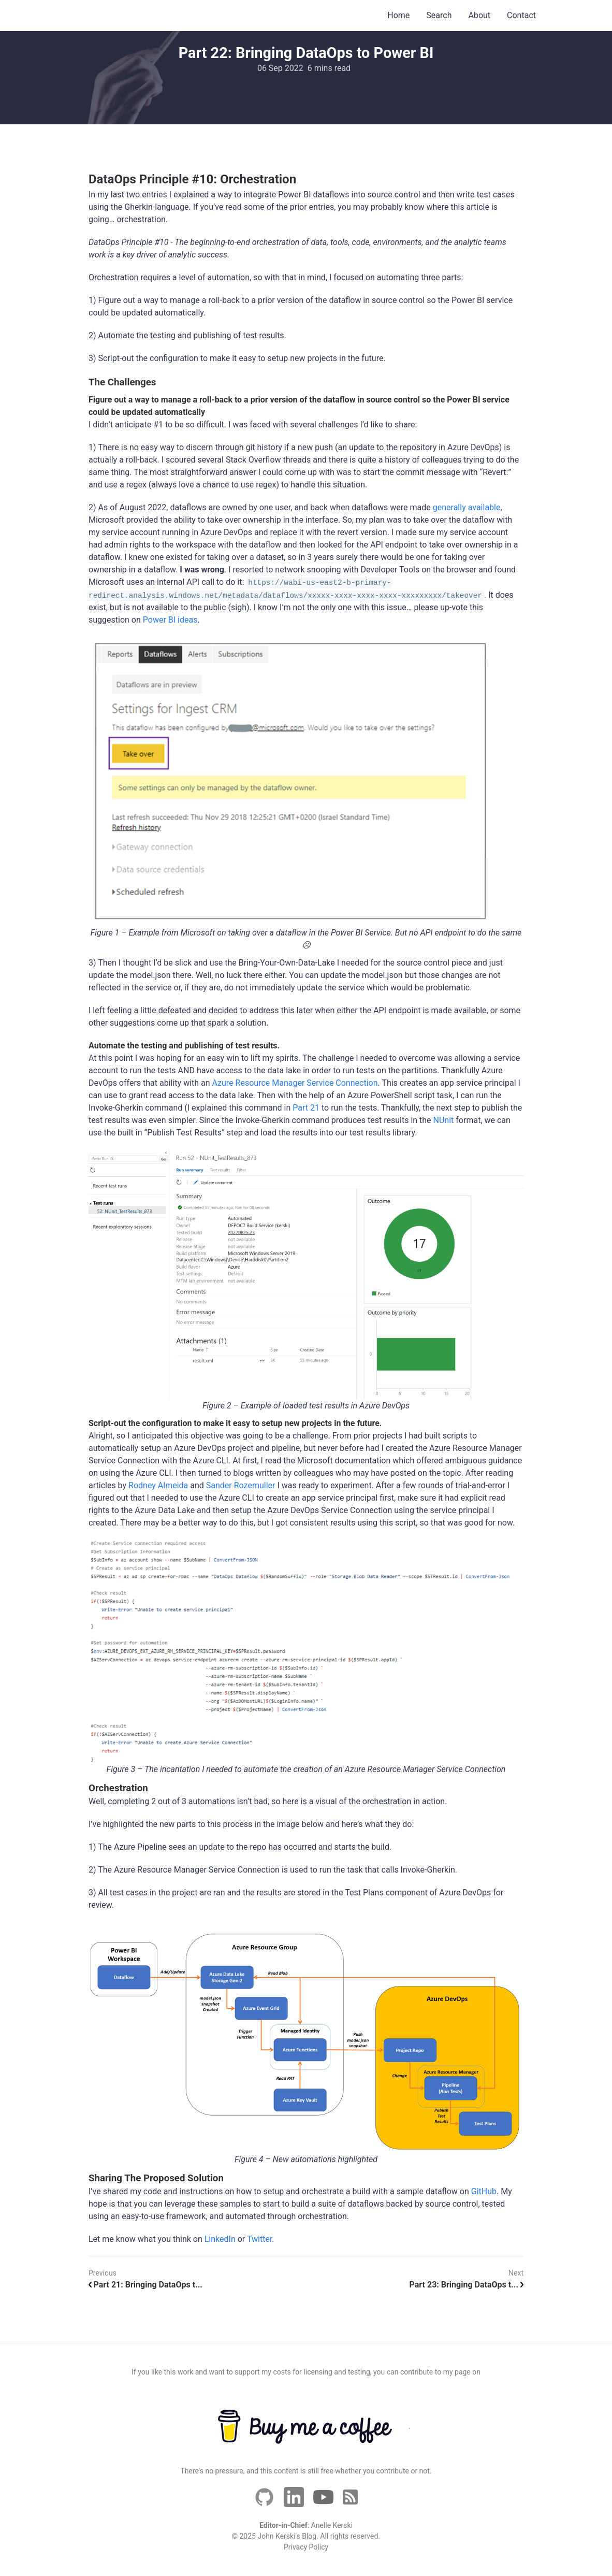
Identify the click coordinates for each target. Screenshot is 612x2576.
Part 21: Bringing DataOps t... (145, 2285)
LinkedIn (220, 2239)
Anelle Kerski (332, 2525)
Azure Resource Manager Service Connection (295, 1083)
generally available (467, 507)
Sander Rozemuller (240, 1485)
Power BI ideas (170, 620)
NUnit (443, 1120)
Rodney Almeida (158, 1485)
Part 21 (306, 1108)
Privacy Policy (306, 2547)
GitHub (484, 2191)
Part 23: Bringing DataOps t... (466, 2285)
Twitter (259, 2239)
